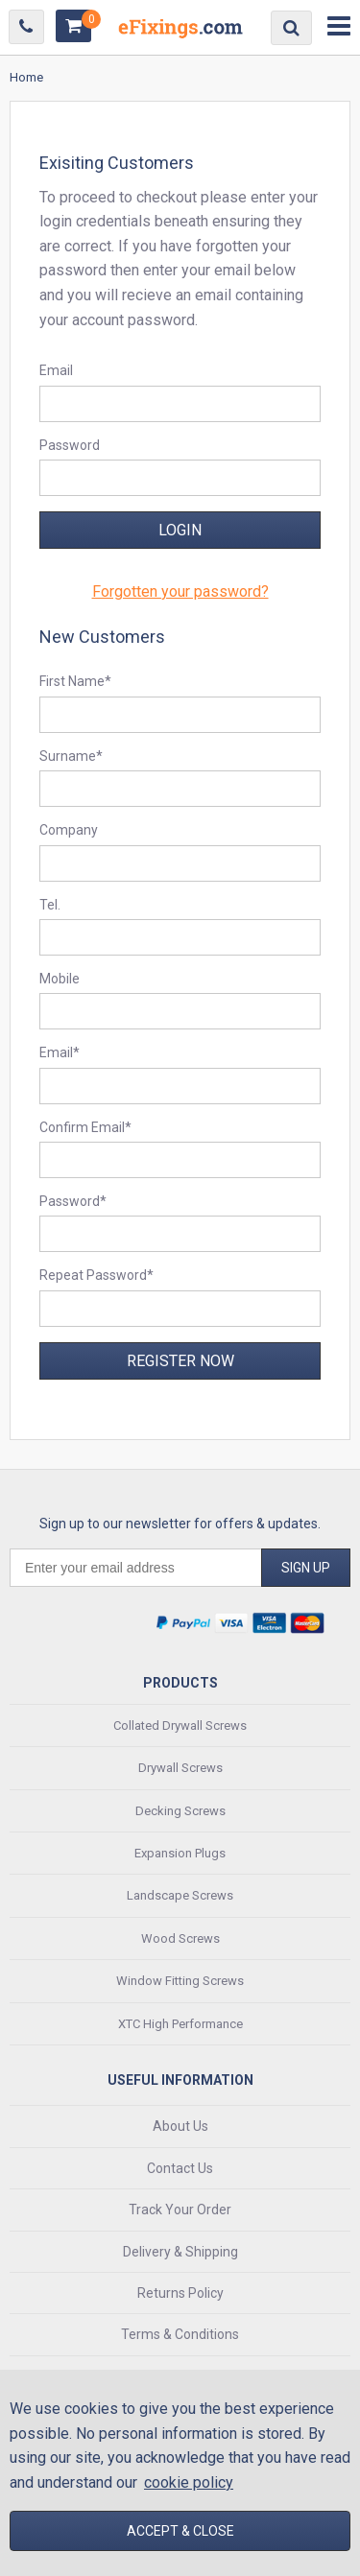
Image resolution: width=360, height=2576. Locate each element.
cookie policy (188, 2482)
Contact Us (180, 2168)
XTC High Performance (180, 2024)
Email (56, 370)
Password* (73, 1201)
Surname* (71, 756)
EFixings (180, 31)
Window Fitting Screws (180, 1980)
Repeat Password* (96, 1275)
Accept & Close (180, 2531)
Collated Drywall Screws (180, 1725)
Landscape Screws (180, 1895)
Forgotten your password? (180, 591)
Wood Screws (180, 1938)
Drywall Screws (180, 1768)
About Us (180, 2126)
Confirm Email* (85, 1127)
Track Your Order (180, 2209)
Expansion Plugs (180, 1853)
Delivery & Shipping (180, 2251)
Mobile (59, 978)
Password (69, 445)
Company (68, 830)
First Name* (75, 681)
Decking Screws (180, 1811)
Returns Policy (180, 2293)
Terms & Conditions (180, 2334)
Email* (59, 1052)
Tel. (49, 904)
